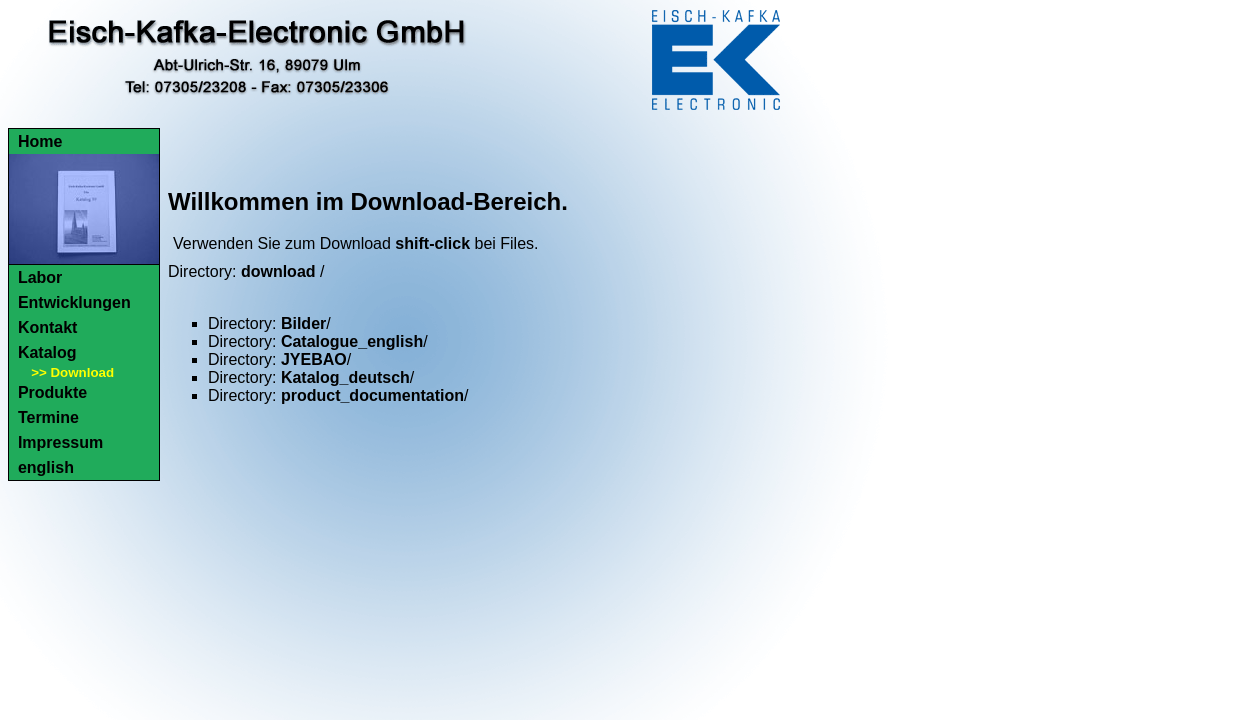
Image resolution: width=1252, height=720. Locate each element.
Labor (40, 277)
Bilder (303, 323)
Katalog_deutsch (345, 377)
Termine (48, 417)
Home (40, 141)
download (278, 271)
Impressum (60, 442)
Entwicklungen (74, 302)
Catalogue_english (352, 341)
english (46, 467)
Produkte (52, 392)
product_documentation (372, 395)
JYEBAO (314, 359)
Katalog (47, 352)
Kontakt (48, 327)
